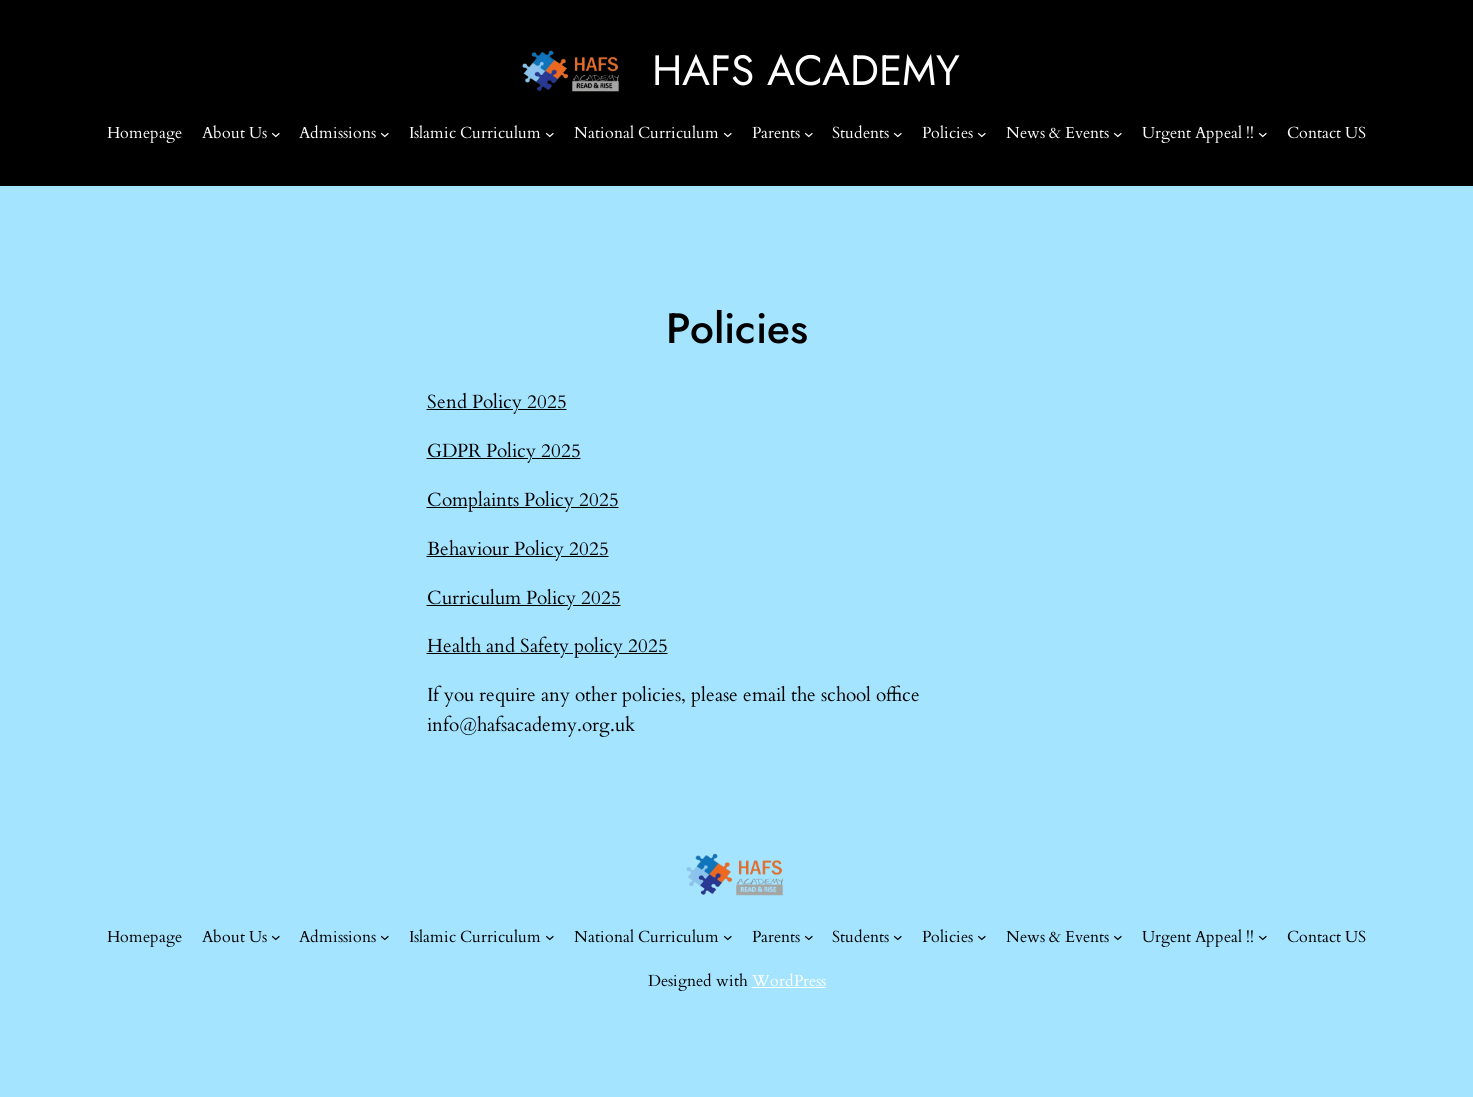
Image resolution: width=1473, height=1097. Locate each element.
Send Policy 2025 (497, 402)
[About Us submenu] (276, 134)
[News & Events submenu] (1118, 134)
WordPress (789, 981)
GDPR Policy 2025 (504, 451)
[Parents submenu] (809, 134)
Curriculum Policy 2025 (524, 598)
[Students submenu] (898, 134)
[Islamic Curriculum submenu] (550, 134)
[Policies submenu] (982, 134)
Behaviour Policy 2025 (518, 549)
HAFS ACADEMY (806, 70)
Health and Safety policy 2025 (547, 646)
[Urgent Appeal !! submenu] (1263, 134)
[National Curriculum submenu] (728, 134)
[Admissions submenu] (385, 134)
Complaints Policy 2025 (523, 500)
